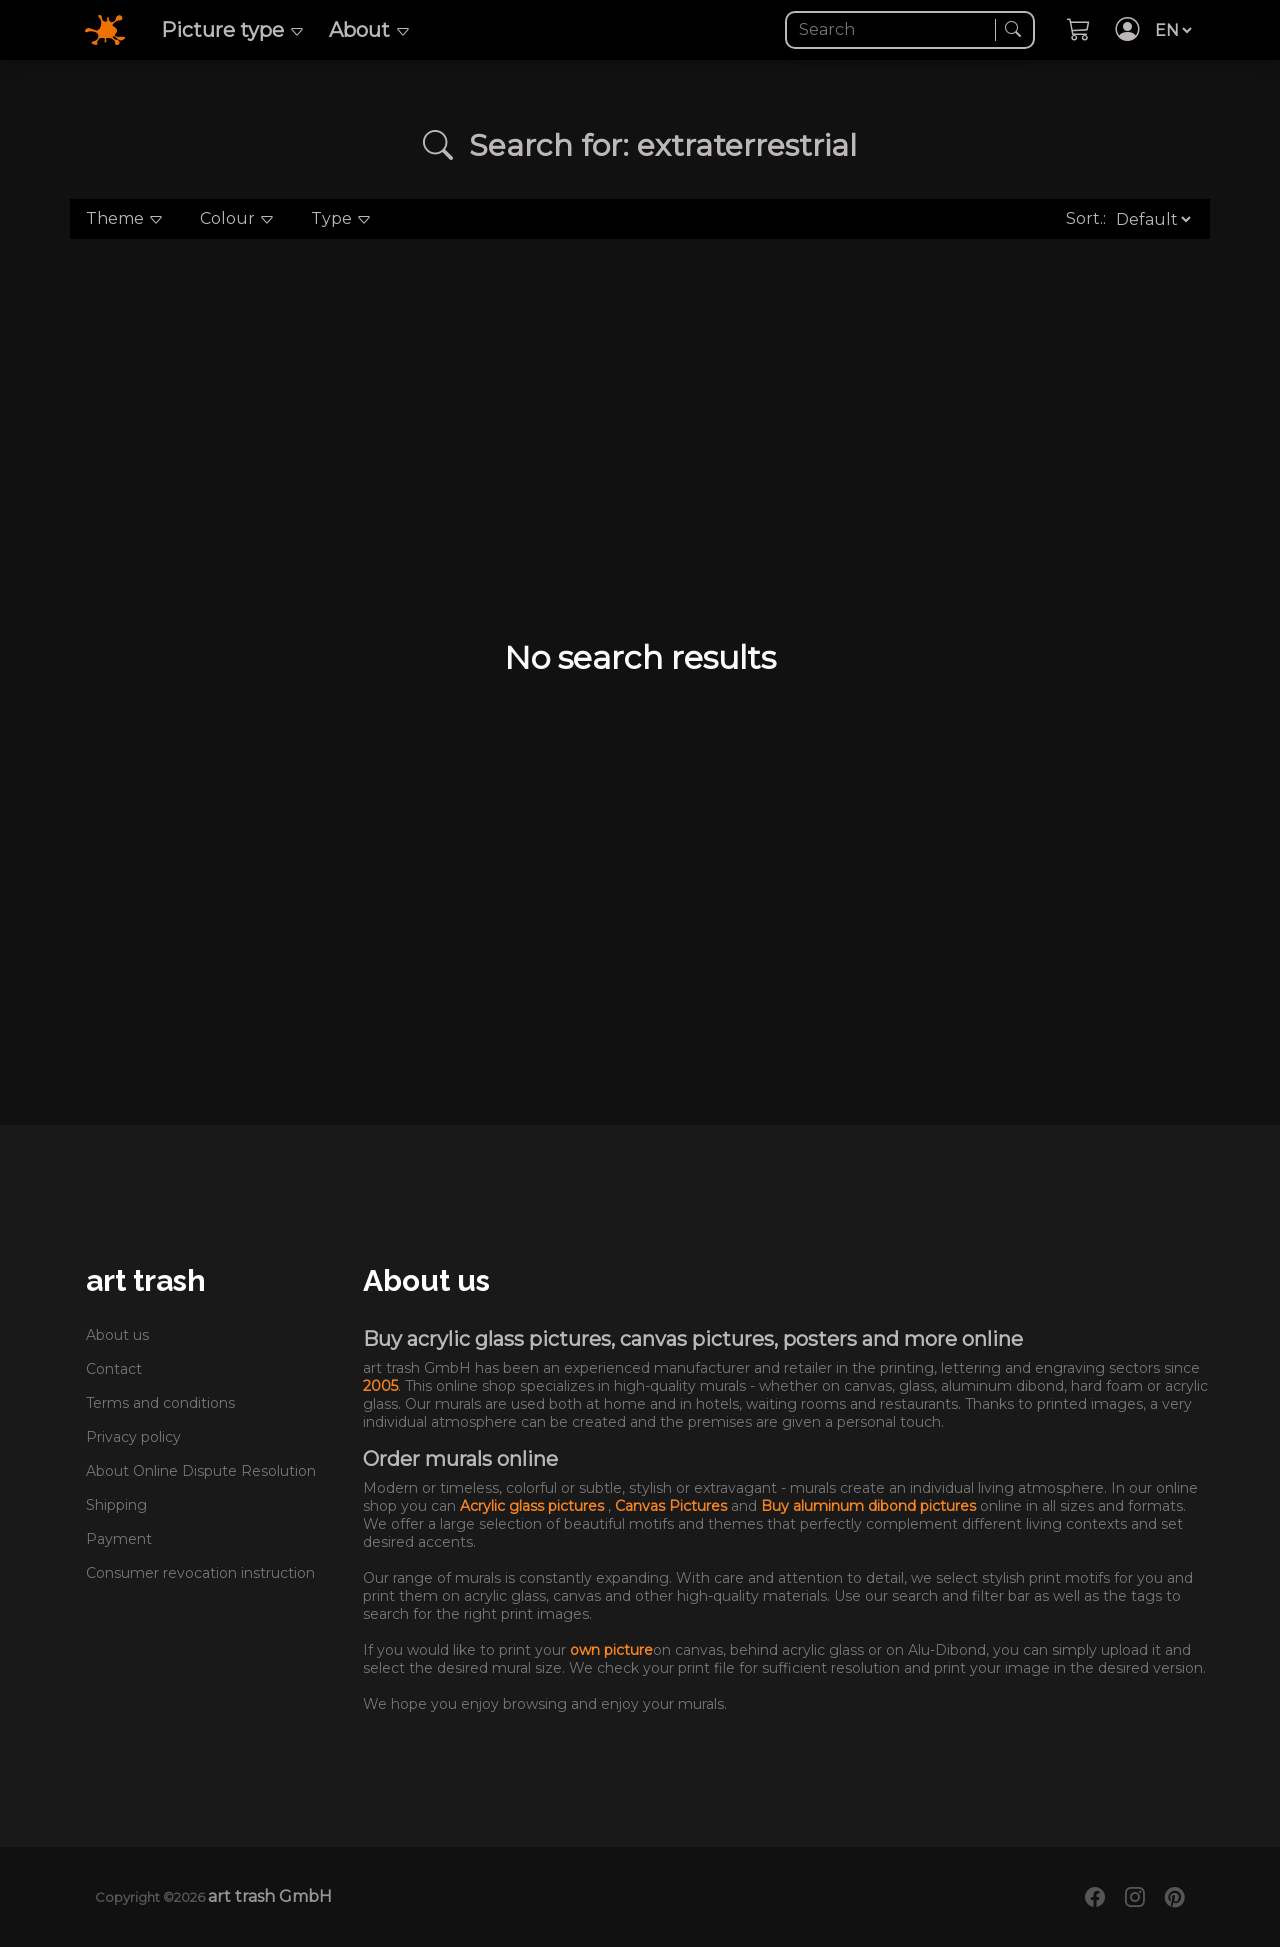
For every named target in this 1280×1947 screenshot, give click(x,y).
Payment (119, 1539)
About (370, 30)
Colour (237, 218)
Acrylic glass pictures (534, 1506)
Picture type (233, 30)
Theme (125, 218)
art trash (146, 1280)
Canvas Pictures (673, 1506)
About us (117, 1335)
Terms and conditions (160, 1403)
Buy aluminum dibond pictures (870, 1506)
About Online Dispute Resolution (201, 1471)
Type (341, 218)
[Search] (892, 30)
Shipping (116, 1505)
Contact (114, 1369)
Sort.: (1086, 218)
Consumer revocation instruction (200, 1573)
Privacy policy (133, 1437)
